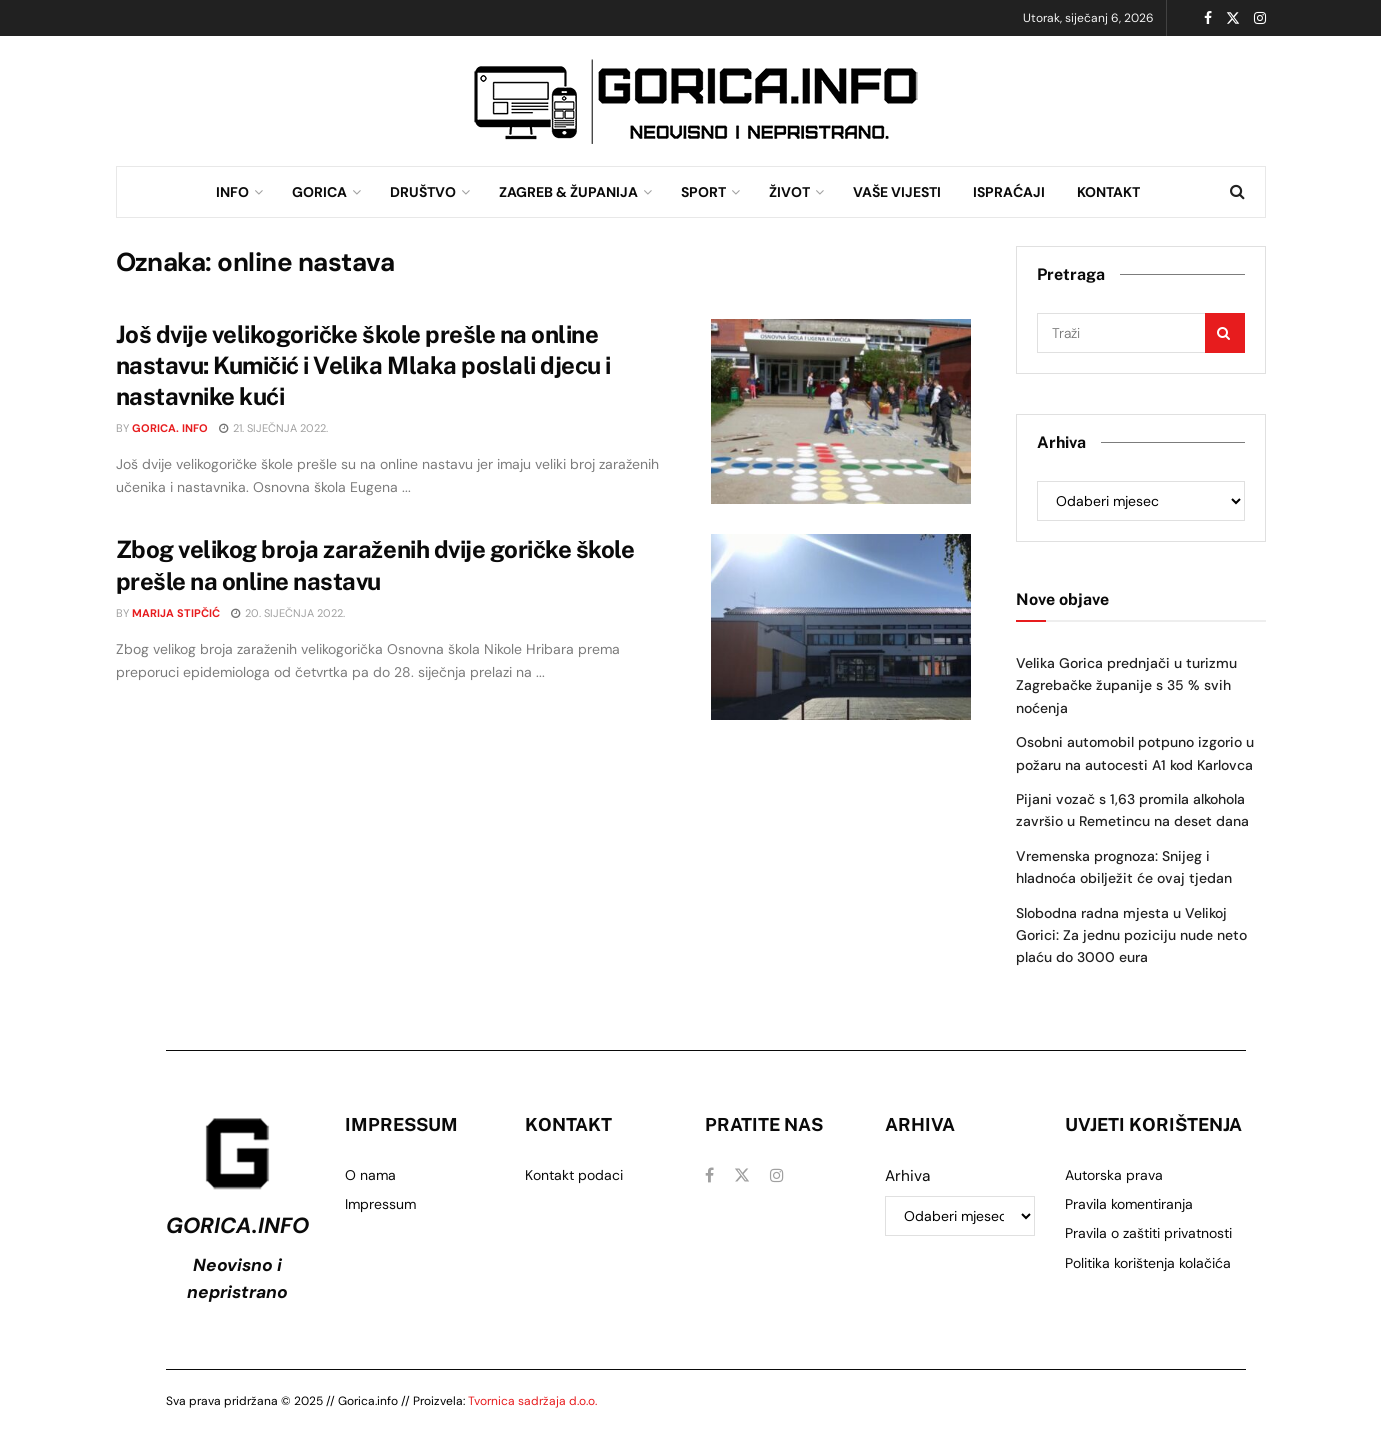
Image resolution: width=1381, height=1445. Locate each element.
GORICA (319, 192)
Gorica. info (170, 428)
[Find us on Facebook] (709, 1175)
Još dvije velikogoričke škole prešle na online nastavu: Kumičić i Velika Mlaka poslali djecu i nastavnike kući (363, 365)
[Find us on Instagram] (777, 1175)
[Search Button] (1237, 192)
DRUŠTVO (423, 192)
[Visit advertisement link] (696, 101)
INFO (232, 192)
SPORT (703, 192)
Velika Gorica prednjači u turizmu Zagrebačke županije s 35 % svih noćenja (1126, 685)
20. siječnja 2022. (288, 613)
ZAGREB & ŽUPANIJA (568, 192)
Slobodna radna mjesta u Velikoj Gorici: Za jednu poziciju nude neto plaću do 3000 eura (1131, 935)
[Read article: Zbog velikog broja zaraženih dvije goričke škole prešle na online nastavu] (841, 627)
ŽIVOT (789, 192)
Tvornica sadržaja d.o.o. (532, 1401)
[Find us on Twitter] (742, 1175)
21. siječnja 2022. (273, 428)
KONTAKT (1108, 192)
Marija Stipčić (176, 613)
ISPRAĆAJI (1009, 192)
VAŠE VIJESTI (897, 192)
